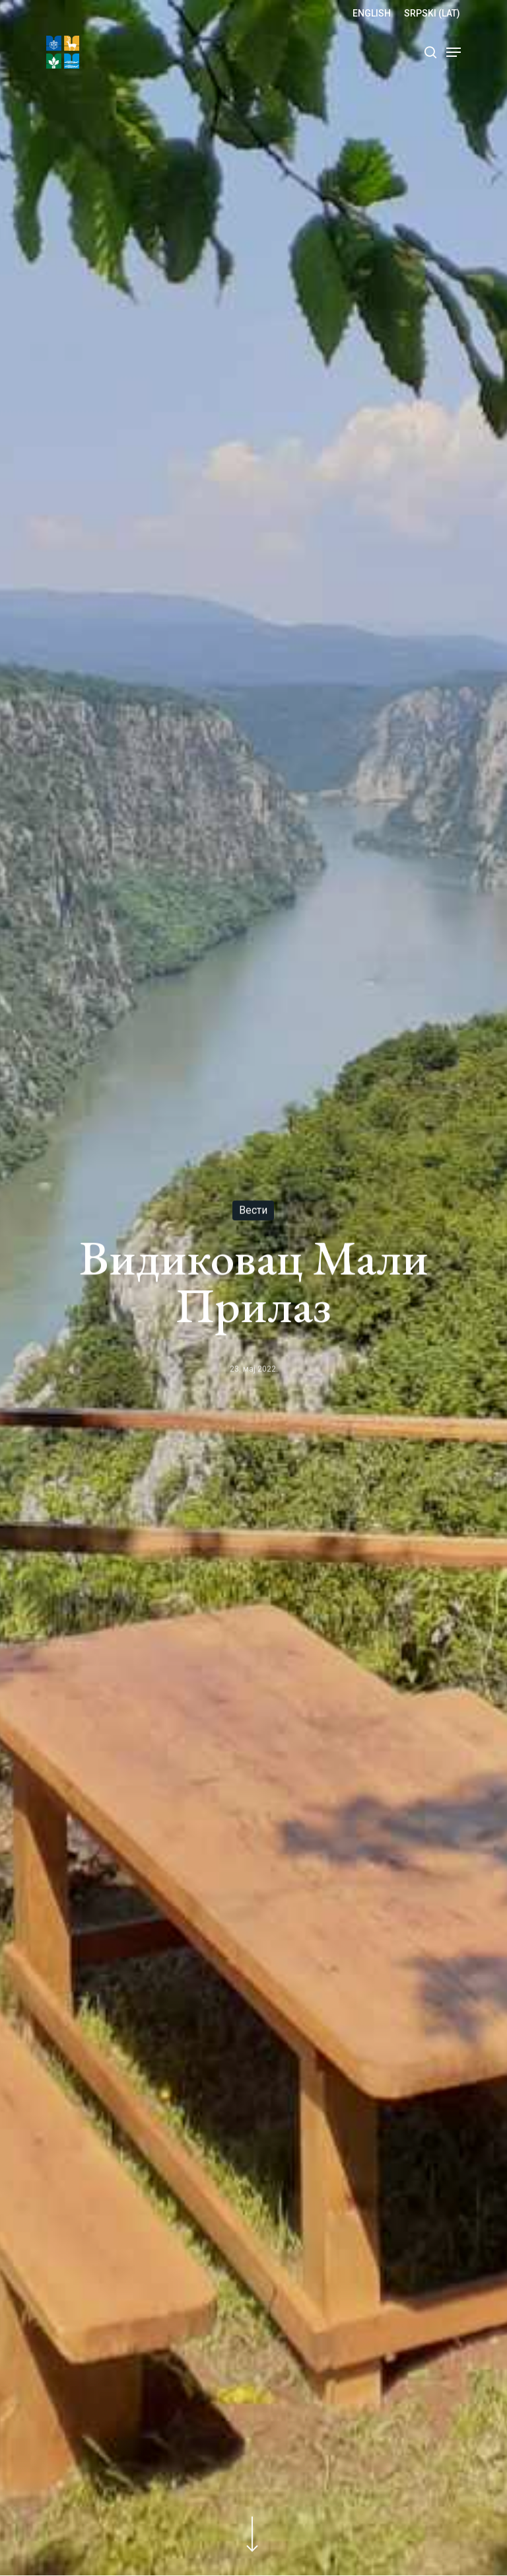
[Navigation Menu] (453, 52)
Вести (253, 1210)
